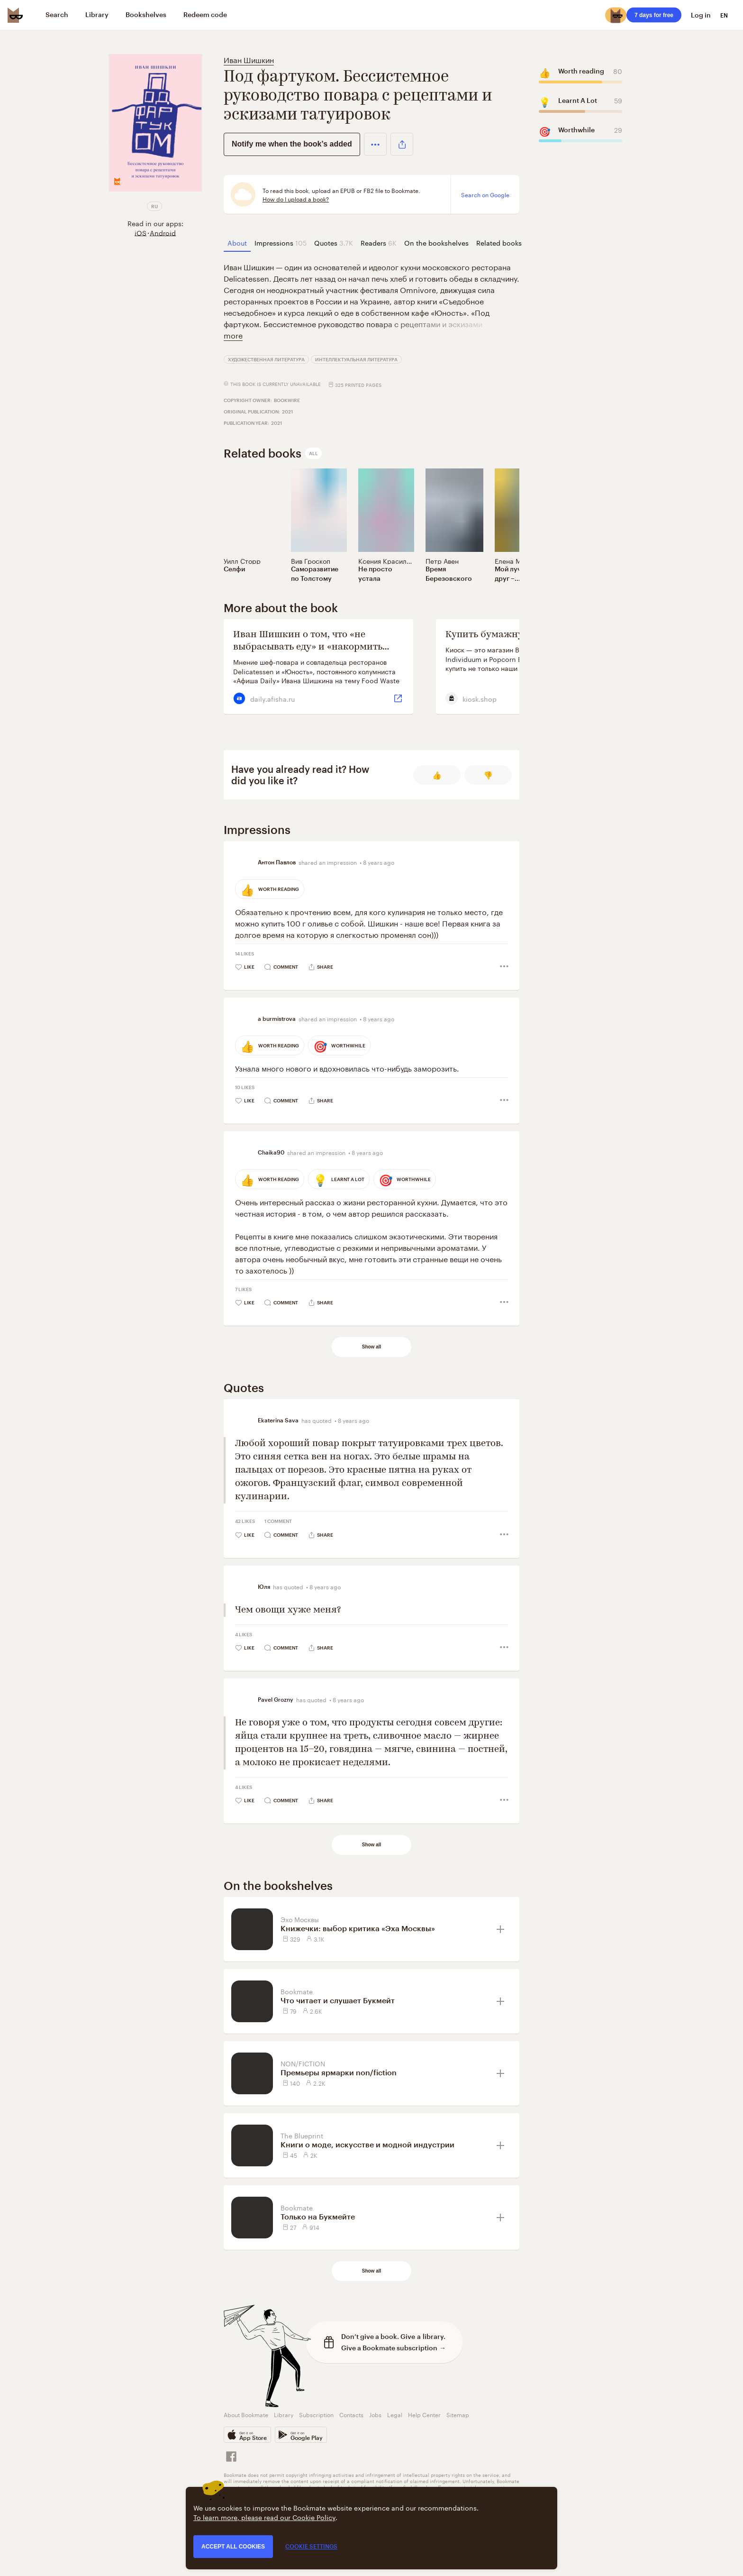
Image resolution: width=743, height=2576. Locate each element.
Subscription (316, 2414)
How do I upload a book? (296, 198)
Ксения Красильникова (395, 560)
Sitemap (457, 2414)
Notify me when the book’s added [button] (292, 144)
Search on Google (485, 194)
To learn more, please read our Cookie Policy (264, 2517)
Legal (394, 2414)
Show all (371, 1346)
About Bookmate (246, 2414)
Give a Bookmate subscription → (393, 2348)
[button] (375, 144)
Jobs (375, 2414)
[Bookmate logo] (15, 15)
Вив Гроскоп (310, 560)
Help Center (424, 2414)
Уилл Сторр (242, 560)
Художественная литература (266, 359)
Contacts (351, 2414)
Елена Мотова (517, 560)
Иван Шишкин (249, 59)
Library (283, 2414)
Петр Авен (442, 560)
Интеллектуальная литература (356, 359)
